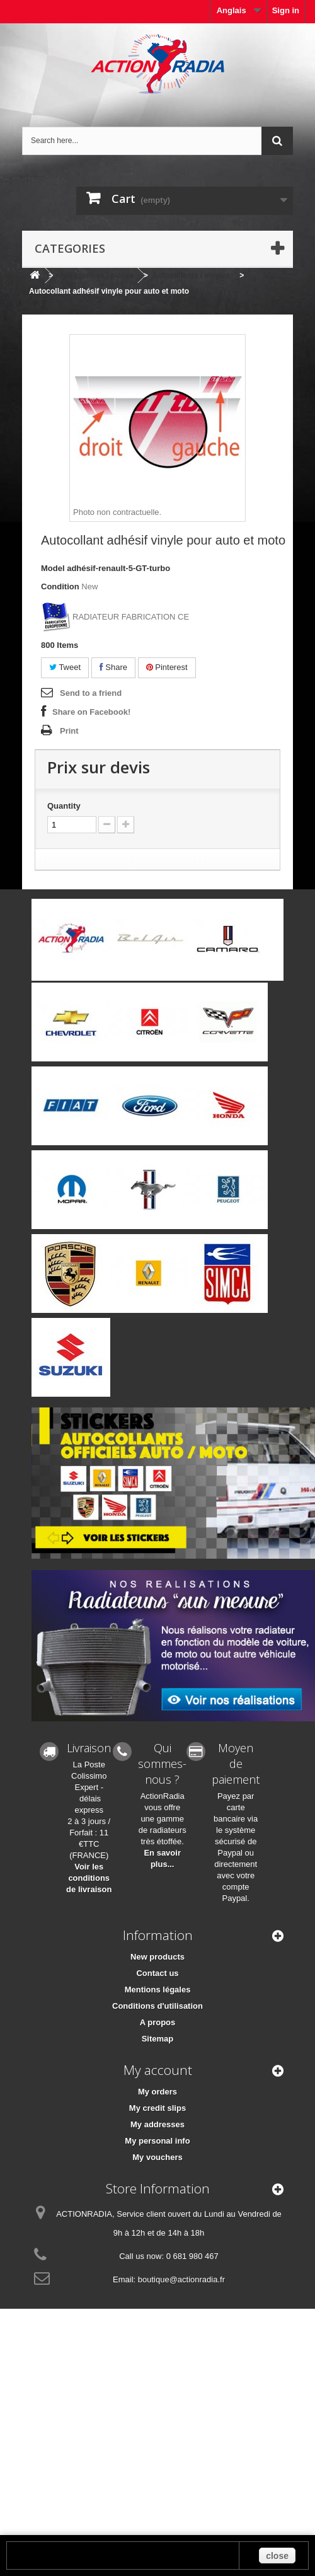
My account (157, 2070)
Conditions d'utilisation (157, 2006)
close (277, 2556)
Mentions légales (158, 1989)
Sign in (285, 10)
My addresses (157, 2124)
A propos (158, 2022)
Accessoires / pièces (97, 275)
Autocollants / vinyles (191, 275)
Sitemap (158, 2038)
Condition (60, 586)
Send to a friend (91, 693)
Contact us (157, 1973)
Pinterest (167, 667)
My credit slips (157, 2108)
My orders (157, 2091)
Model (53, 568)
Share (113, 667)
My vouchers (157, 2157)
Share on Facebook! (91, 712)
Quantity (64, 806)
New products (157, 1956)
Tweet (65, 667)
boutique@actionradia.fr (181, 2279)
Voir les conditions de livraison (89, 1878)
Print (69, 731)
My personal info (157, 2141)
